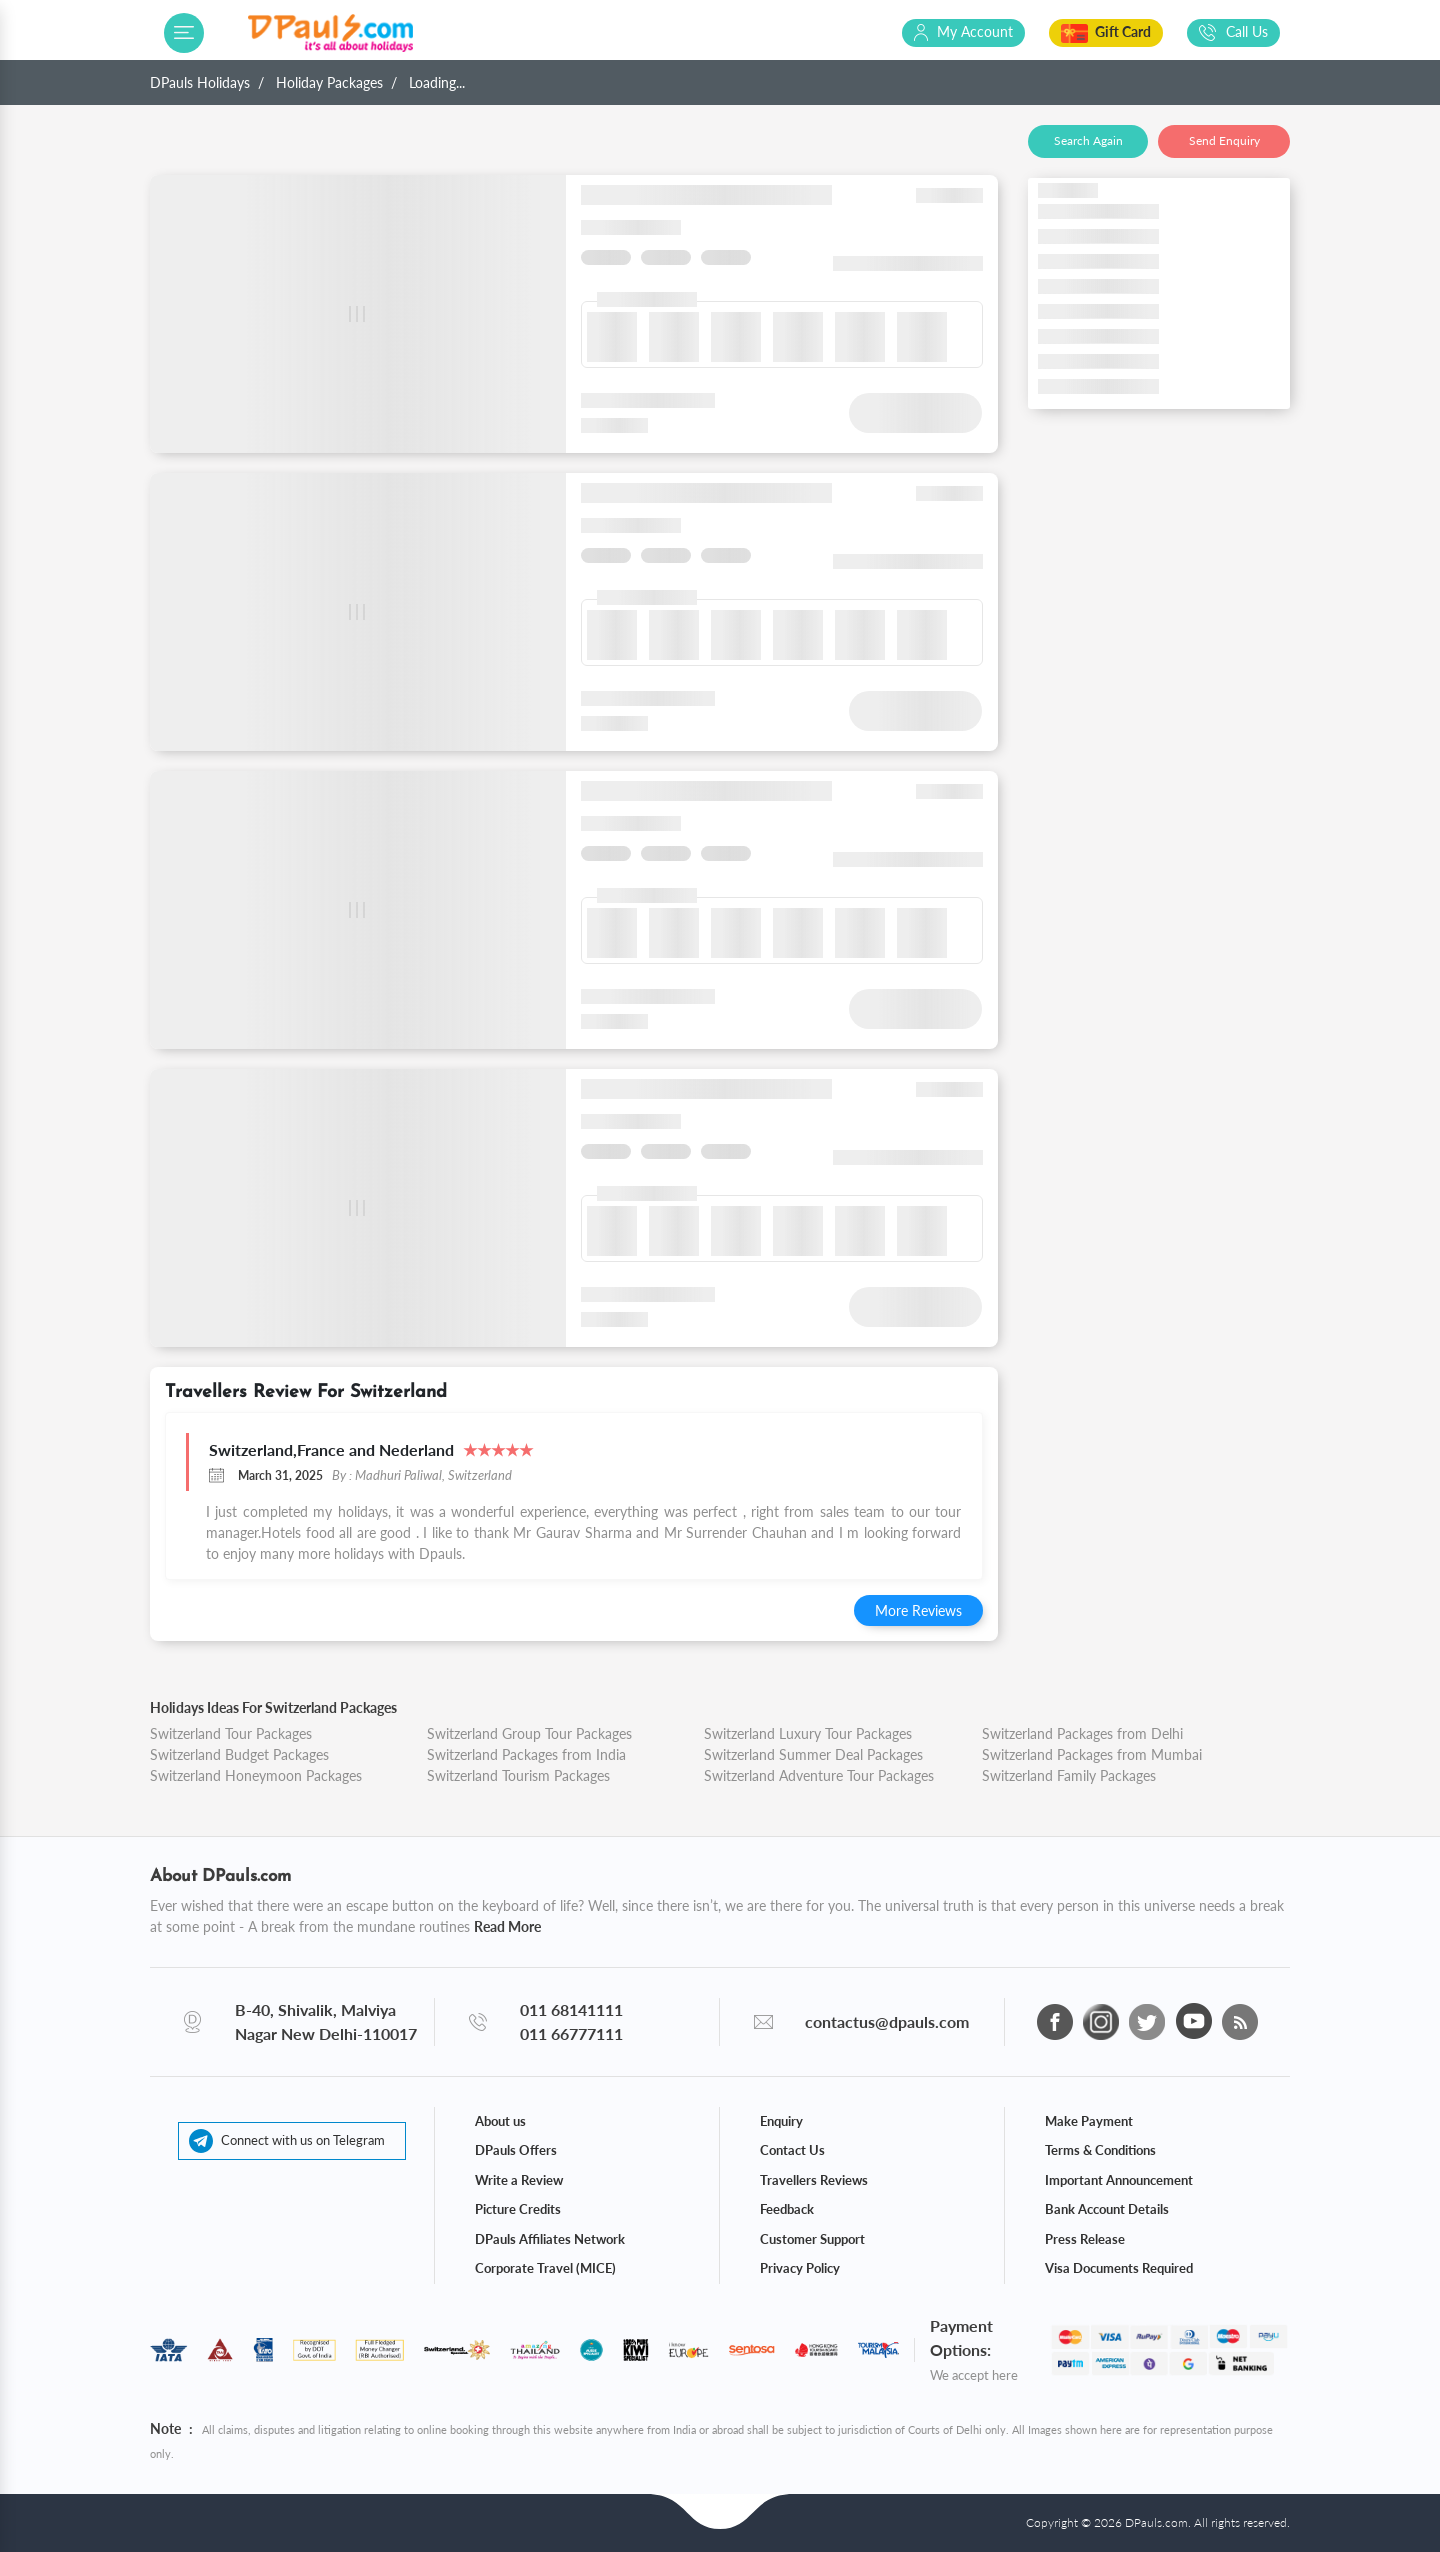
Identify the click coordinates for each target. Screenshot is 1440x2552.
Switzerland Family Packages (1069, 1775)
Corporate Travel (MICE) (545, 2268)
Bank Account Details (1107, 2209)
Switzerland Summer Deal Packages (813, 1754)
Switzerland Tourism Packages (518, 1775)
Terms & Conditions (1100, 2150)
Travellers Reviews (814, 2180)
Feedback (787, 2209)
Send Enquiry (1224, 140)
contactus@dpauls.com (887, 2021)
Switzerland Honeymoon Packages (256, 1775)
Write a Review (519, 2180)
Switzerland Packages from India (526, 1754)
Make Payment (1089, 2121)
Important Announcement (1119, 2180)
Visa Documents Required (1119, 2268)
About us (500, 2121)
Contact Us (792, 2150)
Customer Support (812, 2239)
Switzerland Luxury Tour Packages (808, 1733)
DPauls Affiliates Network (550, 2239)
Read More (507, 1926)
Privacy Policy (800, 2268)
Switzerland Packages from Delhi (1082, 1733)
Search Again (1088, 140)
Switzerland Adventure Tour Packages (819, 1775)
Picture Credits (518, 2209)
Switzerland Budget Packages (239, 1754)
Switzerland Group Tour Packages (529, 1733)
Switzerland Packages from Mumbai (1092, 1754)
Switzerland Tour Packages (231, 1733)
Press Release (1085, 2239)
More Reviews (918, 1610)
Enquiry (781, 2121)
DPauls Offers (516, 2150)
